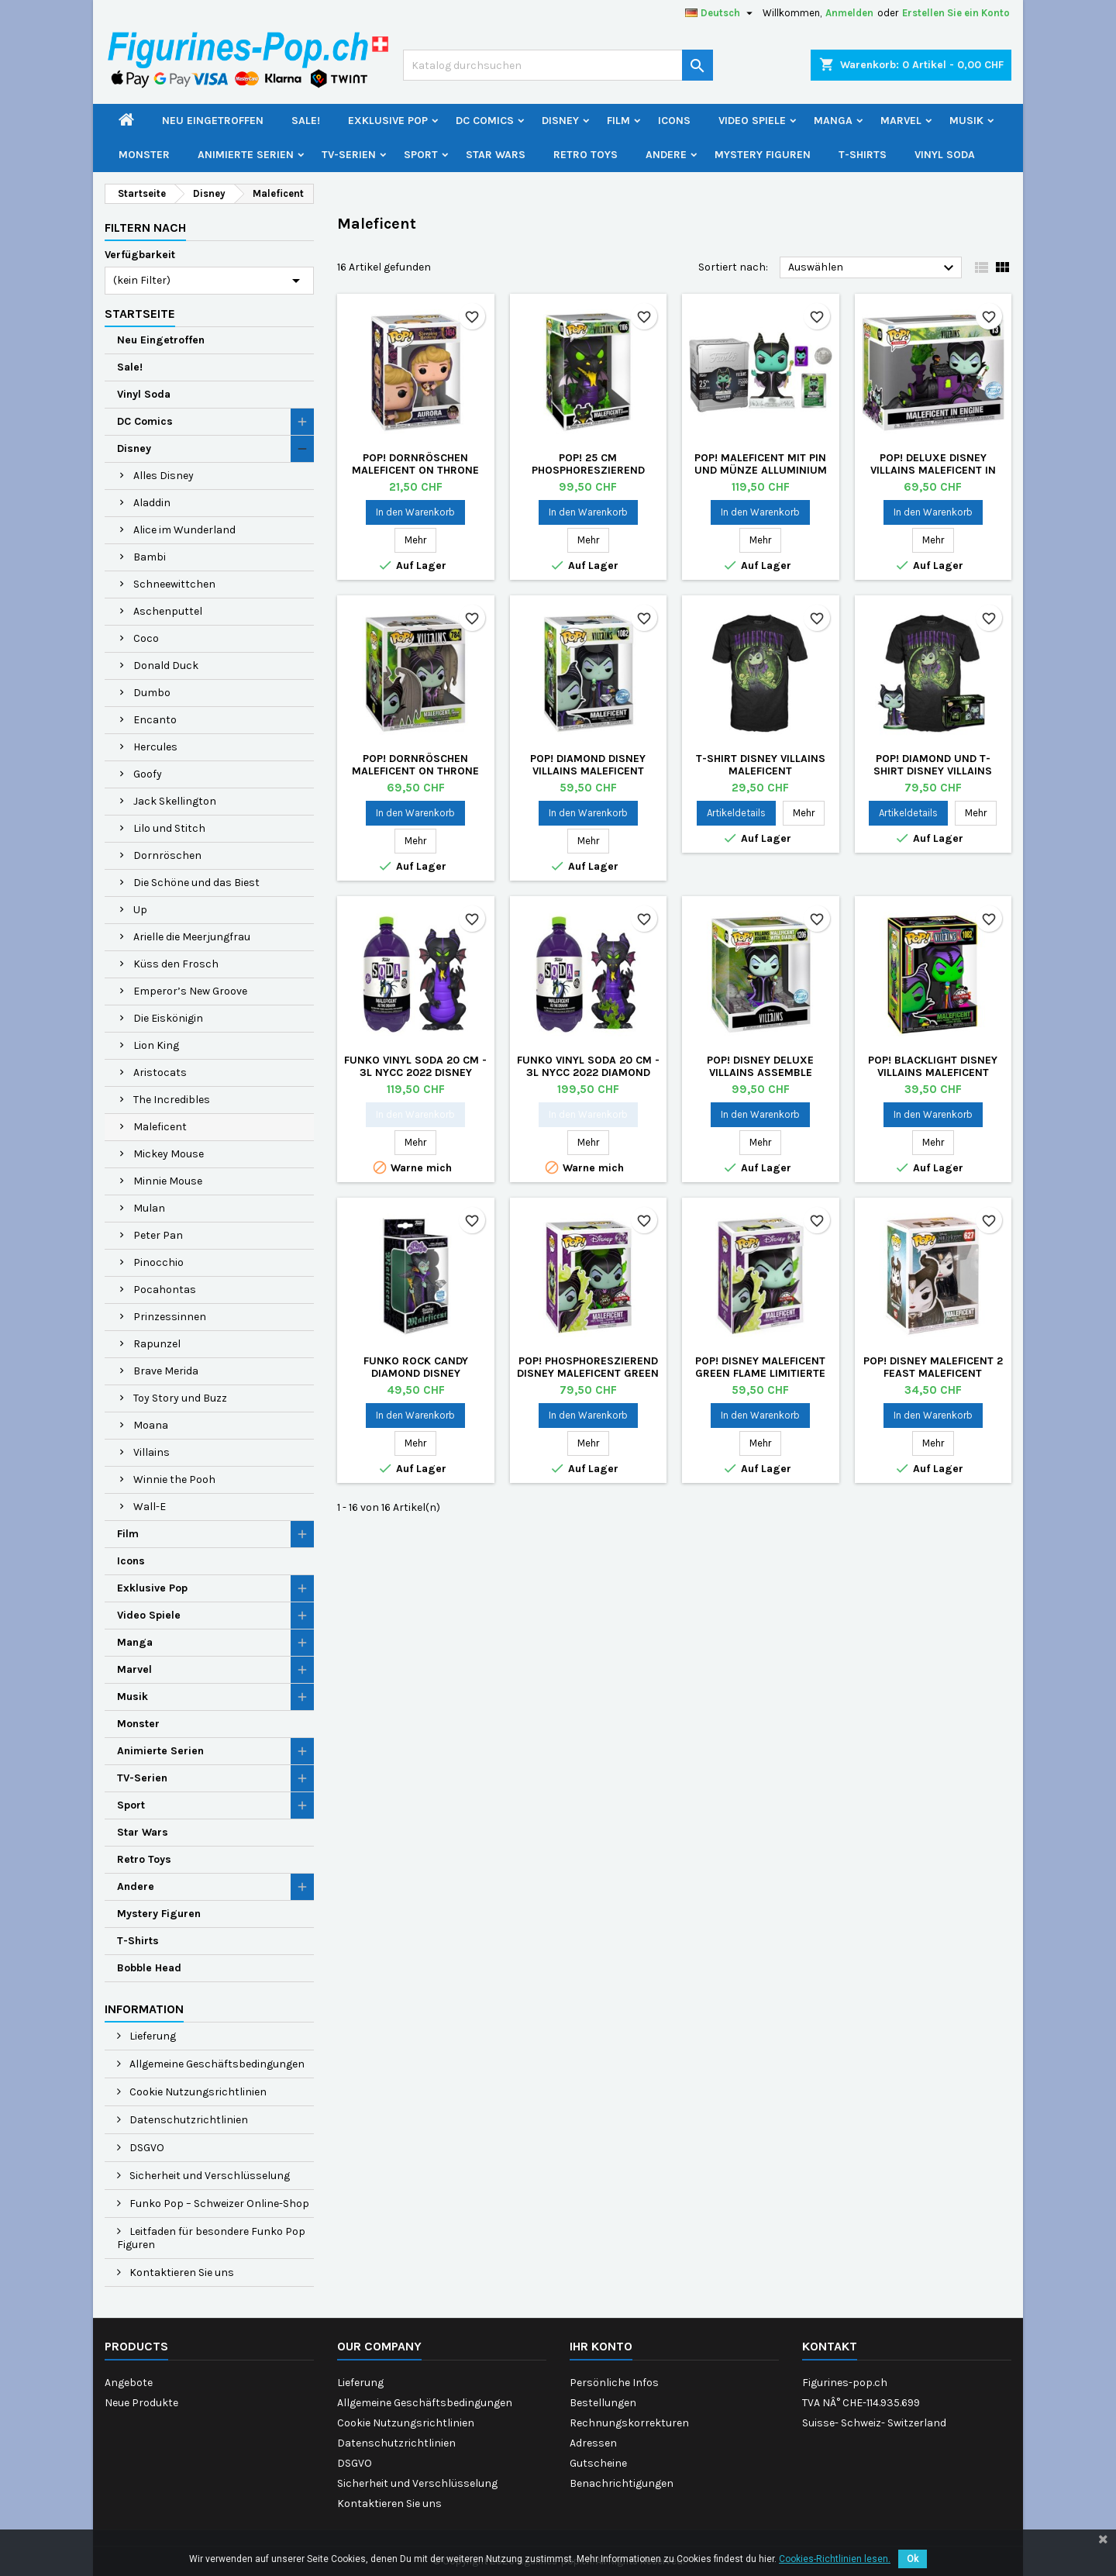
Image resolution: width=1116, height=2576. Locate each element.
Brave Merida (165, 1371)
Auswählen (873, 268)
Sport (421, 154)
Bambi (149, 557)
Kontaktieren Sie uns (180, 2272)
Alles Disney (163, 475)
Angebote (129, 2382)
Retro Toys (585, 154)
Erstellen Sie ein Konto (956, 13)
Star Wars (495, 154)
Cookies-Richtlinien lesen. (834, 2559)
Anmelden (849, 13)
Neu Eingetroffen (213, 120)
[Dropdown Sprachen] (720, 13)
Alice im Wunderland (184, 529)
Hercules (155, 746)
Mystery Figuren (763, 154)
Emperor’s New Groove (190, 991)
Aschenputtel (167, 611)
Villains (151, 1452)
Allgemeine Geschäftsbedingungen (216, 2064)
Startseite (140, 313)
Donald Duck (165, 665)
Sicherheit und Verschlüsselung (208, 2175)
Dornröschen (167, 855)
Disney (560, 120)
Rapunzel (157, 1343)
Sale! (305, 120)
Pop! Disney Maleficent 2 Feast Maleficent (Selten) (933, 1373)
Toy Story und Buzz (180, 1398)
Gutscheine (598, 2463)
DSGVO (145, 2147)
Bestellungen (603, 2402)
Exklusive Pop (388, 120)
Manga (833, 120)
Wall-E (149, 1506)
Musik (966, 120)
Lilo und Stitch (169, 828)
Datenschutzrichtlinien (187, 2119)
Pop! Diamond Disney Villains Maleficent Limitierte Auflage (588, 771)
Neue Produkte (141, 2402)
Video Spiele (752, 120)
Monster (144, 154)
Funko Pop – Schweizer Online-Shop (218, 2203)
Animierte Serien (246, 154)
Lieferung (151, 2036)
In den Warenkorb (415, 512)
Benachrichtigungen (621, 2483)
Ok (912, 2559)
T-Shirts (863, 154)
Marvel (900, 120)
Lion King (156, 1045)
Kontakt (829, 2346)
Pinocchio (158, 1262)
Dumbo (151, 692)
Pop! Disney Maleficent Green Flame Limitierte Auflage (760, 1373)
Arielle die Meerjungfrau (191, 936)
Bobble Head (149, 1967)
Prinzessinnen (169, 1316)
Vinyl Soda (944, 154)
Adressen (593, 2443)
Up (140, 909)
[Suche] (558, 65)
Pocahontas (164, 1289)
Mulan (149, 1208)
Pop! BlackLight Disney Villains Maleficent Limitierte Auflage (932, 1072)
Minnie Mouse (167, 1181)
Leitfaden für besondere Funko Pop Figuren (211, 2238)
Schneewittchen (174, 584)
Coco (146, 638)
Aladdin (151, 502)
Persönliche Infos (614, 2382)
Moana (150, 1425)
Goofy (147, 774)
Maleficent (160, 1126)
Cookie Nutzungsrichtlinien (197, 2091)
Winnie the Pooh (174, 1479)
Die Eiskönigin (168, 1018)
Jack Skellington (174, 801)
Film (618, 120)
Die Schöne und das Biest (196, 882)
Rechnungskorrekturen (629, 2422)
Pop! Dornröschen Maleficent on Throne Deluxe (415, 470)
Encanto (155, 719)
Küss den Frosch (176, 964)
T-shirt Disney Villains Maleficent (760, 765)
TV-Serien (349, 154)
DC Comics (485, 120)
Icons (674, 120)
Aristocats (160, 1072)
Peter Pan (158, 1235)
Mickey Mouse (168, 1153)
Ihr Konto (601, 2346)
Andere (666, 154)
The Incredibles (171, 1099)
